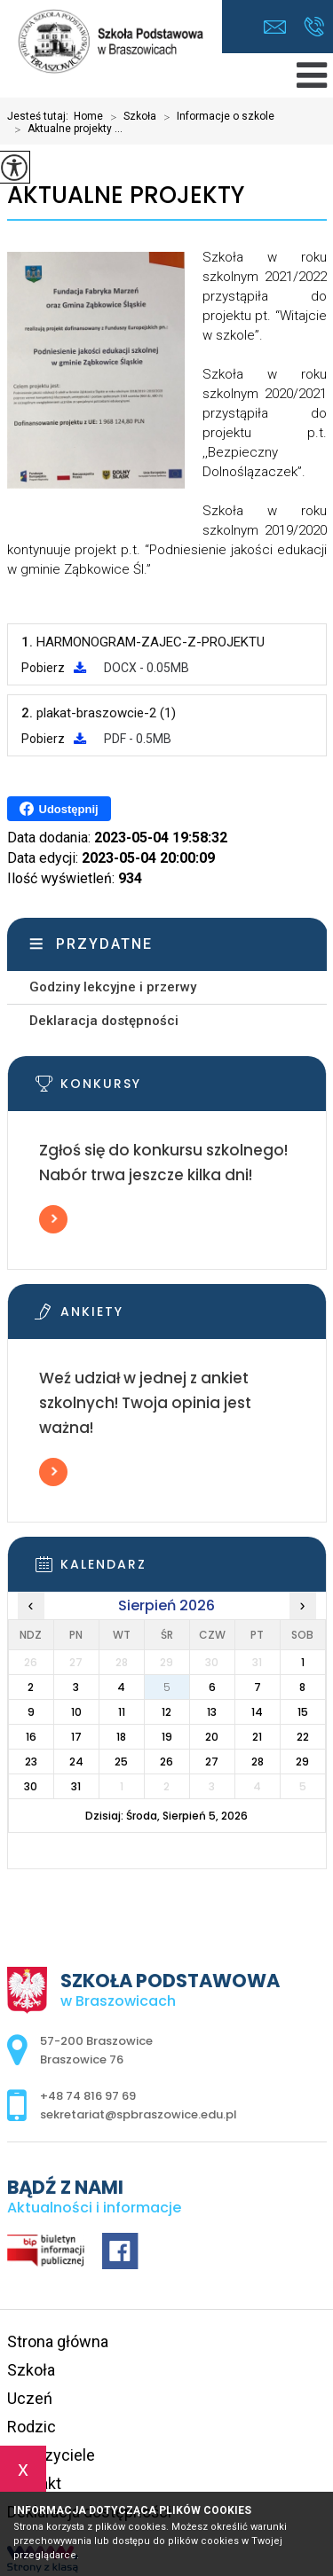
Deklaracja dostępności (103, 1021)
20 (211, 1736)
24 (76, 1761)
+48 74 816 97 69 (314, 26)
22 (303, 1736)
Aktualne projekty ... (65, 129)
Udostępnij (59, 809)
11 (121, 1711)
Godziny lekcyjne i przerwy (112, 987)
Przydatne (104, 944)
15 (302, 1711)
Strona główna (57, 2341)
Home (88, 116)
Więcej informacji (53, 1219)
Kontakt (34, 2483)
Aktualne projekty (125, 195)
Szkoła (129, 117)
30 (30, 1786)
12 (166, 1711)
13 (212, 1711)
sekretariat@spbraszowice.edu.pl (275, 27)
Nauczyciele (51, 2455)
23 (31, 1761)
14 (257, 1711)
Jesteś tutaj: (40, 116)
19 (167, 1736)
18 (121, 1736)
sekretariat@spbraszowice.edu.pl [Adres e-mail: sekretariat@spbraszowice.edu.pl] (138, 2114)
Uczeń (29, 2398)
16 (31, 1736)
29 (302, 1761)
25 (121, 1761)
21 (257, 1736)
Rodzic (31, 2426)
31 (76, 1786)
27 (211, 1761)
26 (166, 1761)
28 (257, 1761)
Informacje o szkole (215, 117)
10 (76, 1711)
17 (76, 1736)
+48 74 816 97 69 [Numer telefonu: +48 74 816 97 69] (88, 2095)
